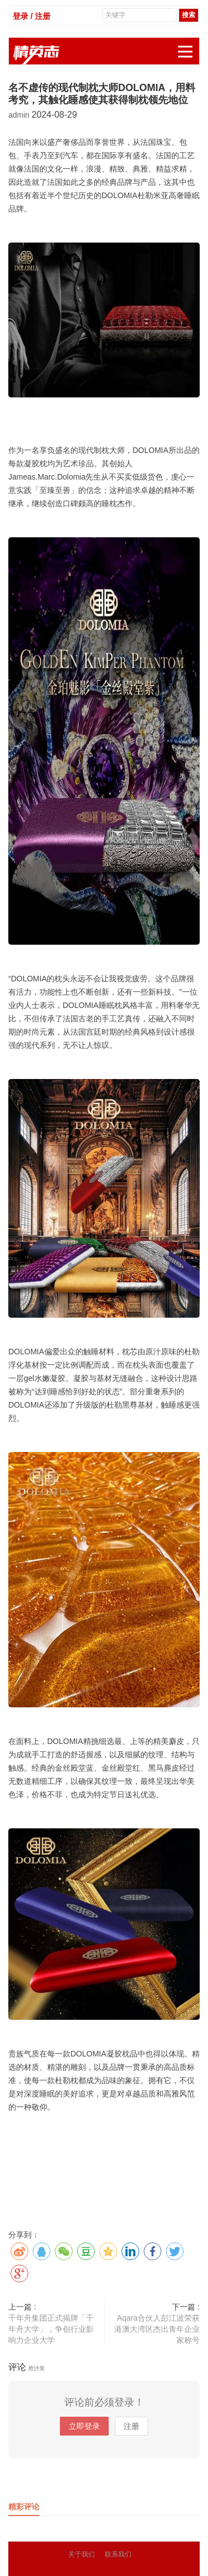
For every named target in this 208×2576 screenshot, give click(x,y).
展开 (188, 46)
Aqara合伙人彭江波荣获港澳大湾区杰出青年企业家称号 (157, 2329)
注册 (131, 2426)
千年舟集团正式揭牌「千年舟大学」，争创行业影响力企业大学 (51, 2329)
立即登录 (84, 2426)
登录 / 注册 (31, 16)
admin (20, 114)
